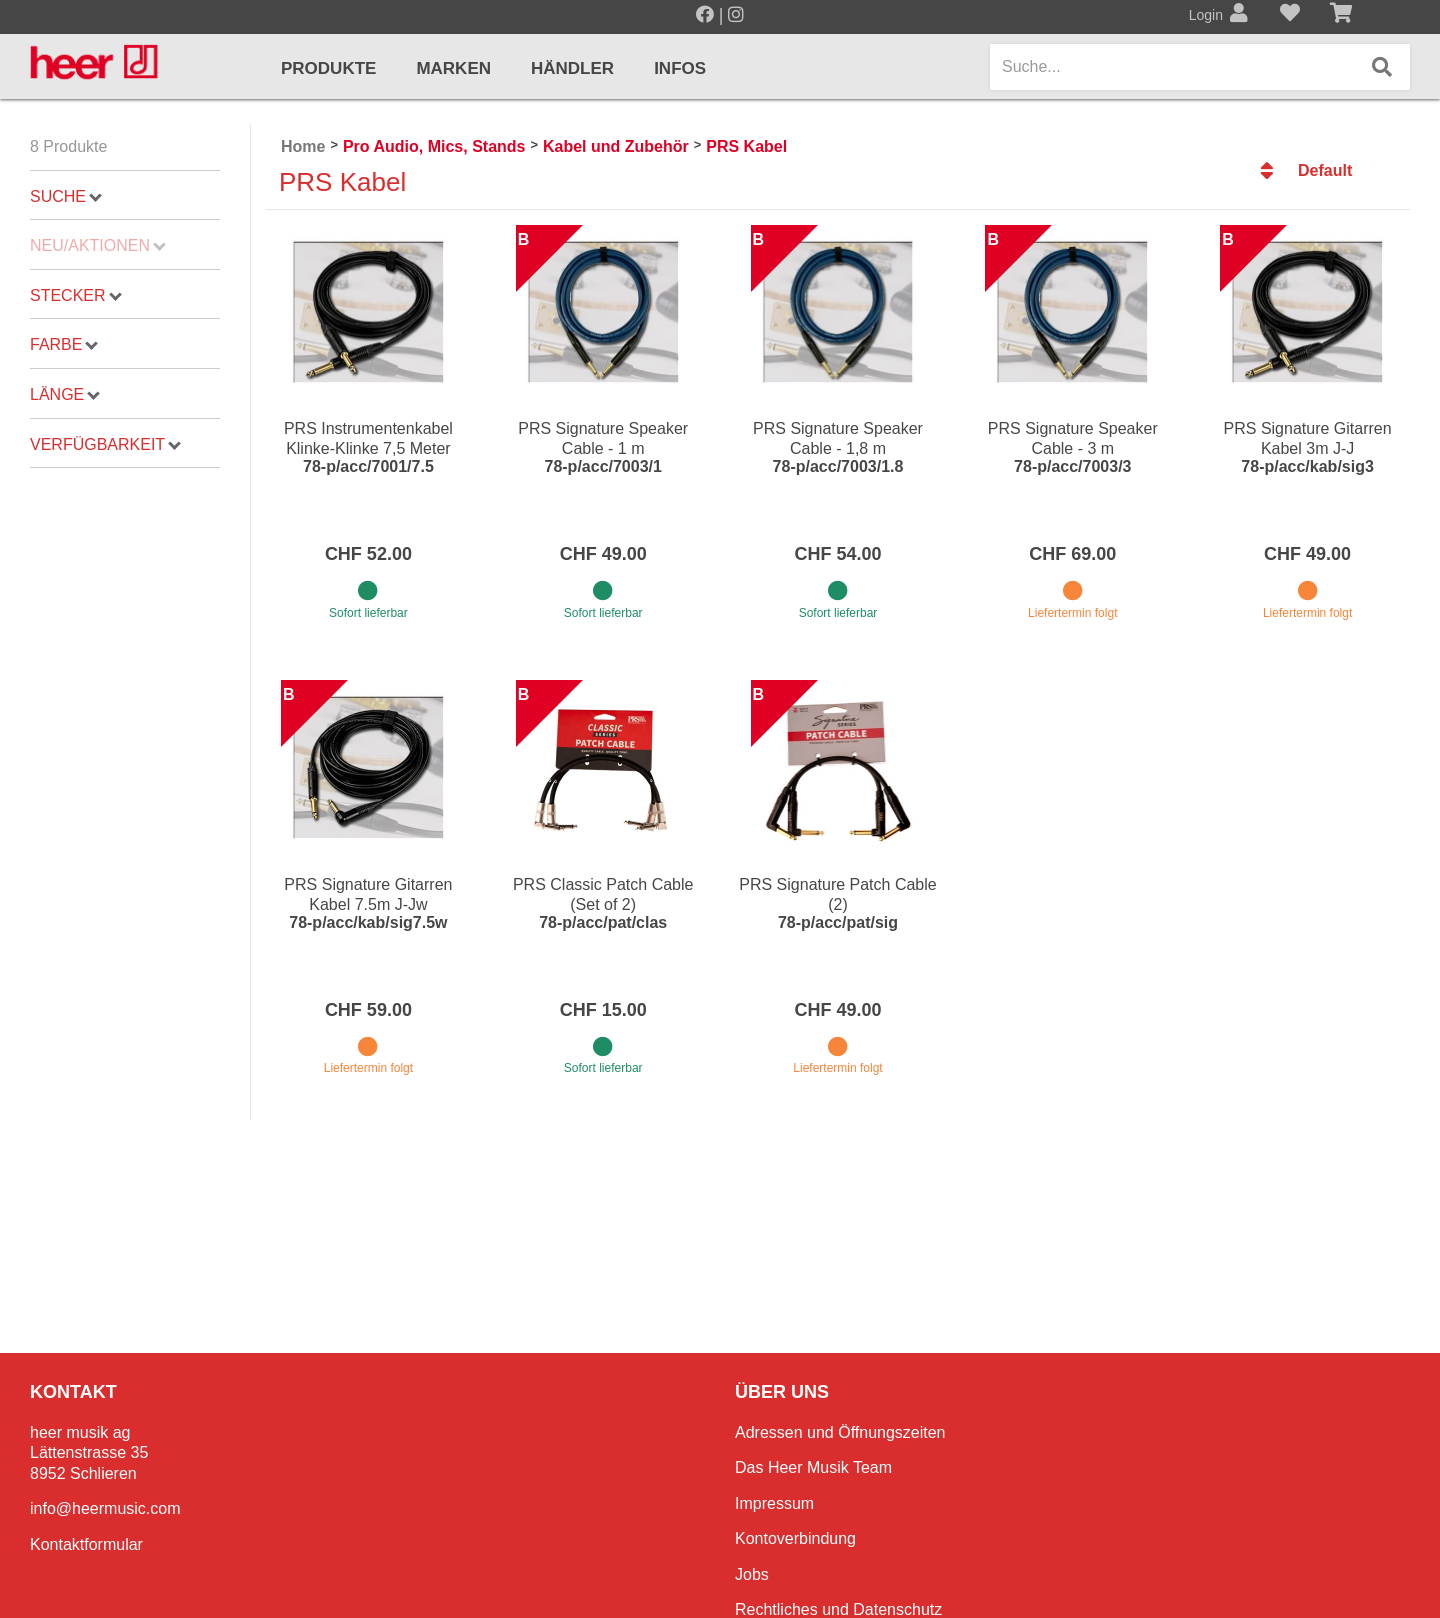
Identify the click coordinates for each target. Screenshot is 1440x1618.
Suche (66, 196)
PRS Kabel (746, 146)
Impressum (774, 1503)
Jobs (752, 1574)
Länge (65, 394)
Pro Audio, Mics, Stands (434, 146)
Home (303, 146)
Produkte (328, 68)
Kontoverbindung (795, 1538)
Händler (572, 68)
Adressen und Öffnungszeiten (840, 1432)
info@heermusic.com (105, 1508)
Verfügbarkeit (105, 444)
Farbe (64, 344)
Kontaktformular (86, 1544)
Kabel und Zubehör (616, 146)
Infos (680, 68)
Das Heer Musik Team (813, 1467)
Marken (453, 68)
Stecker (75, 295)
